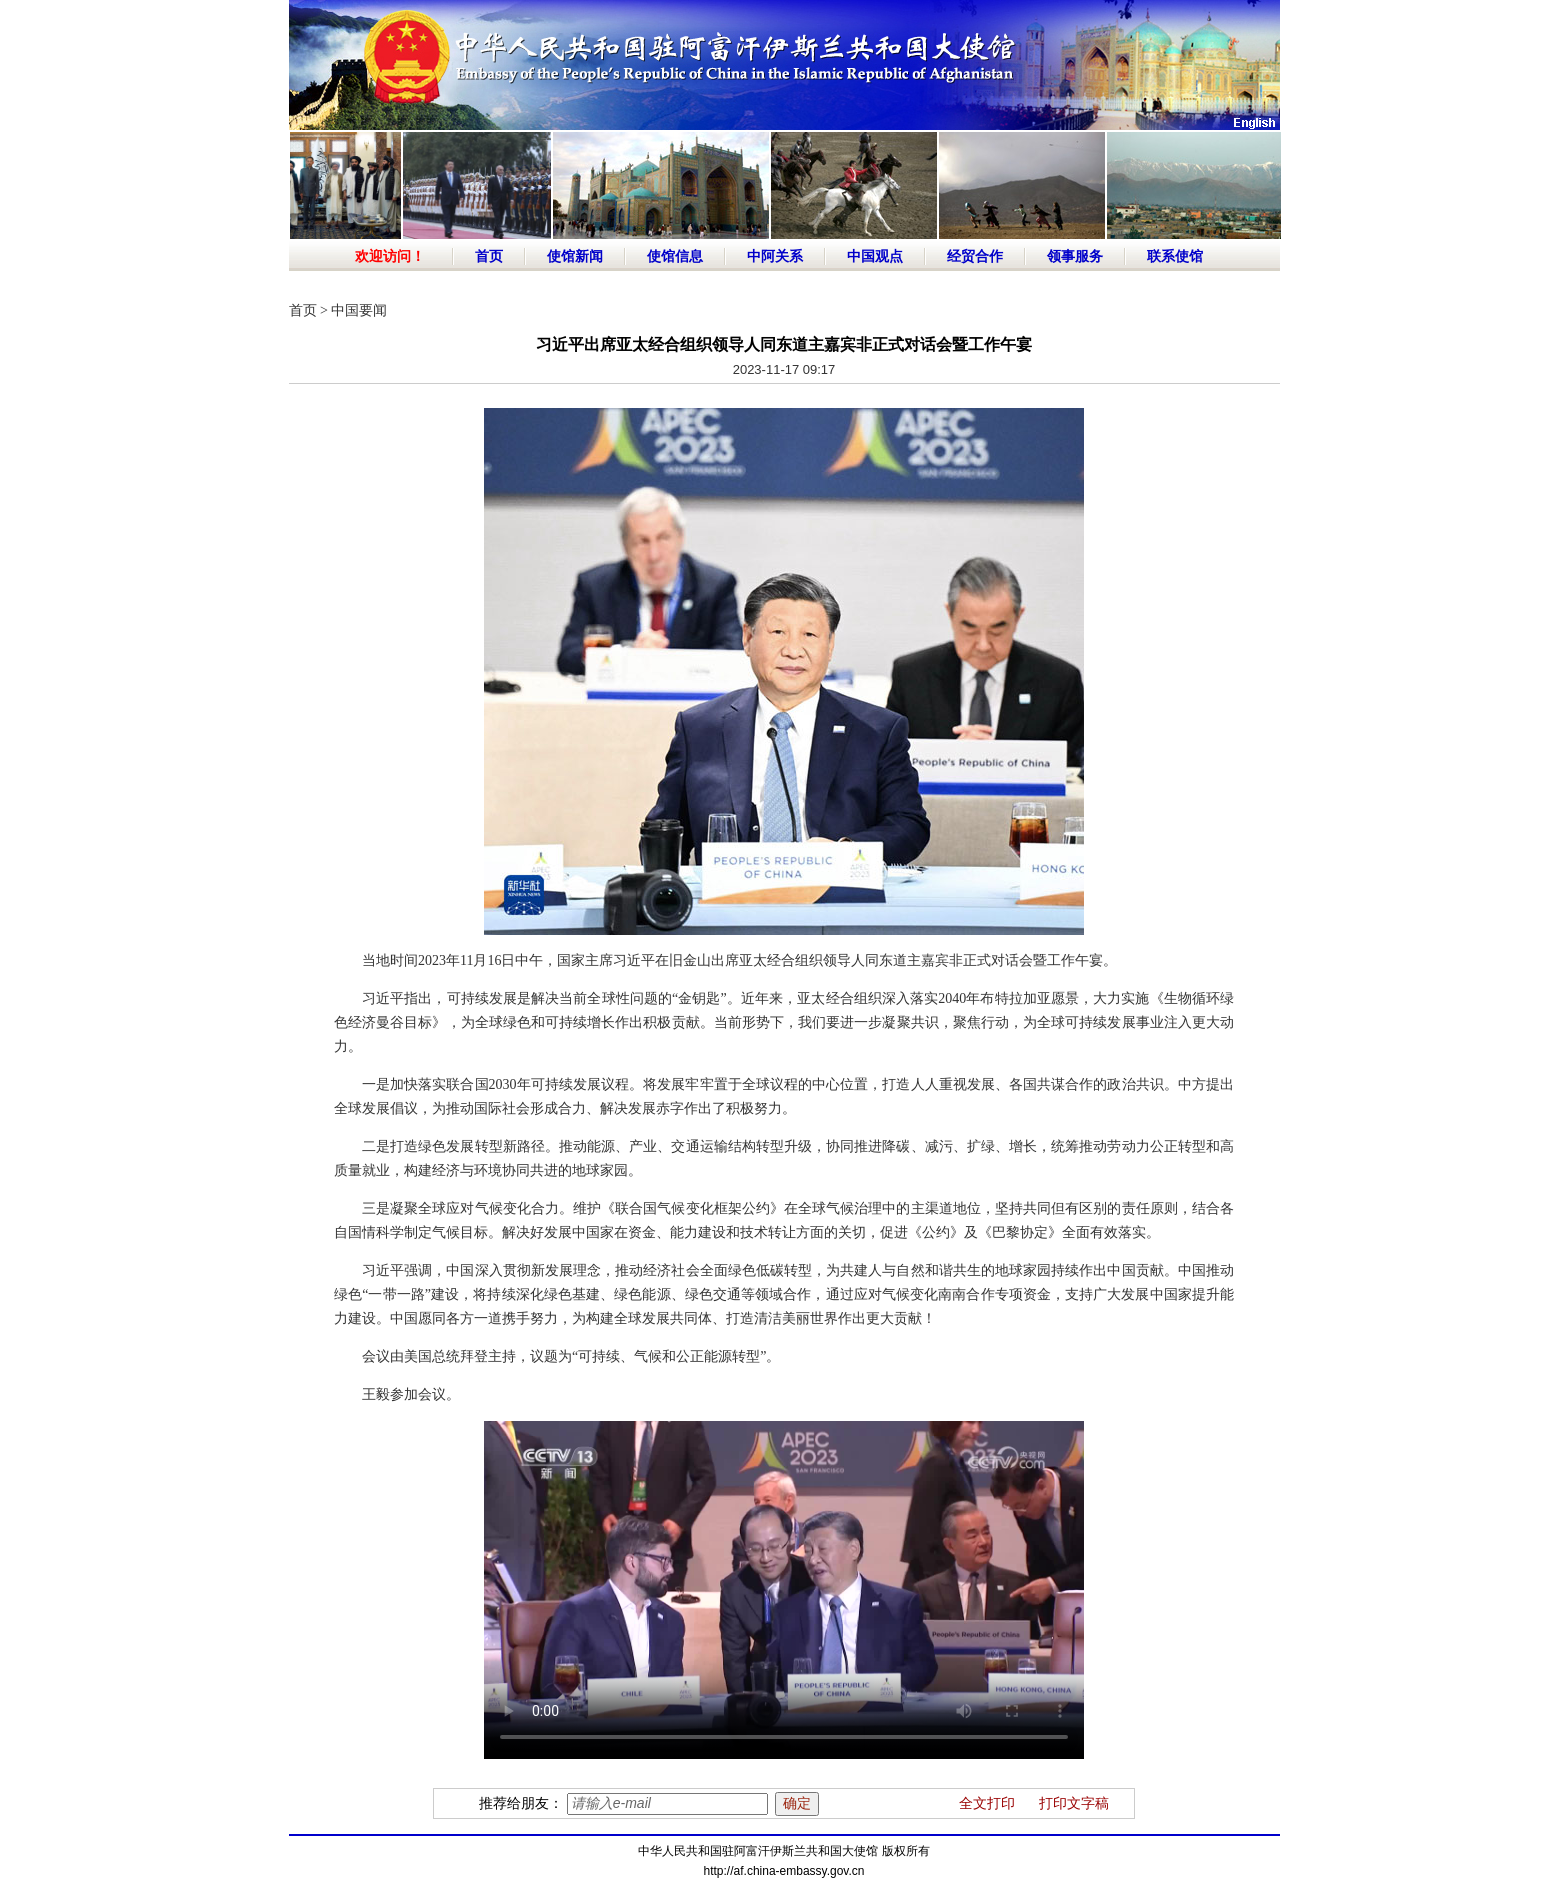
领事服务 (1075, 256)
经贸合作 (975, 256)
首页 (489, 256)
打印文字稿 (1074, 1803)
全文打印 (987, 1803)
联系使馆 (1175, 256)
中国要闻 (359, 310)
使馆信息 (675, 256)
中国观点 (875, 256)
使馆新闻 (575, 256)
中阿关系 (775, 256)
